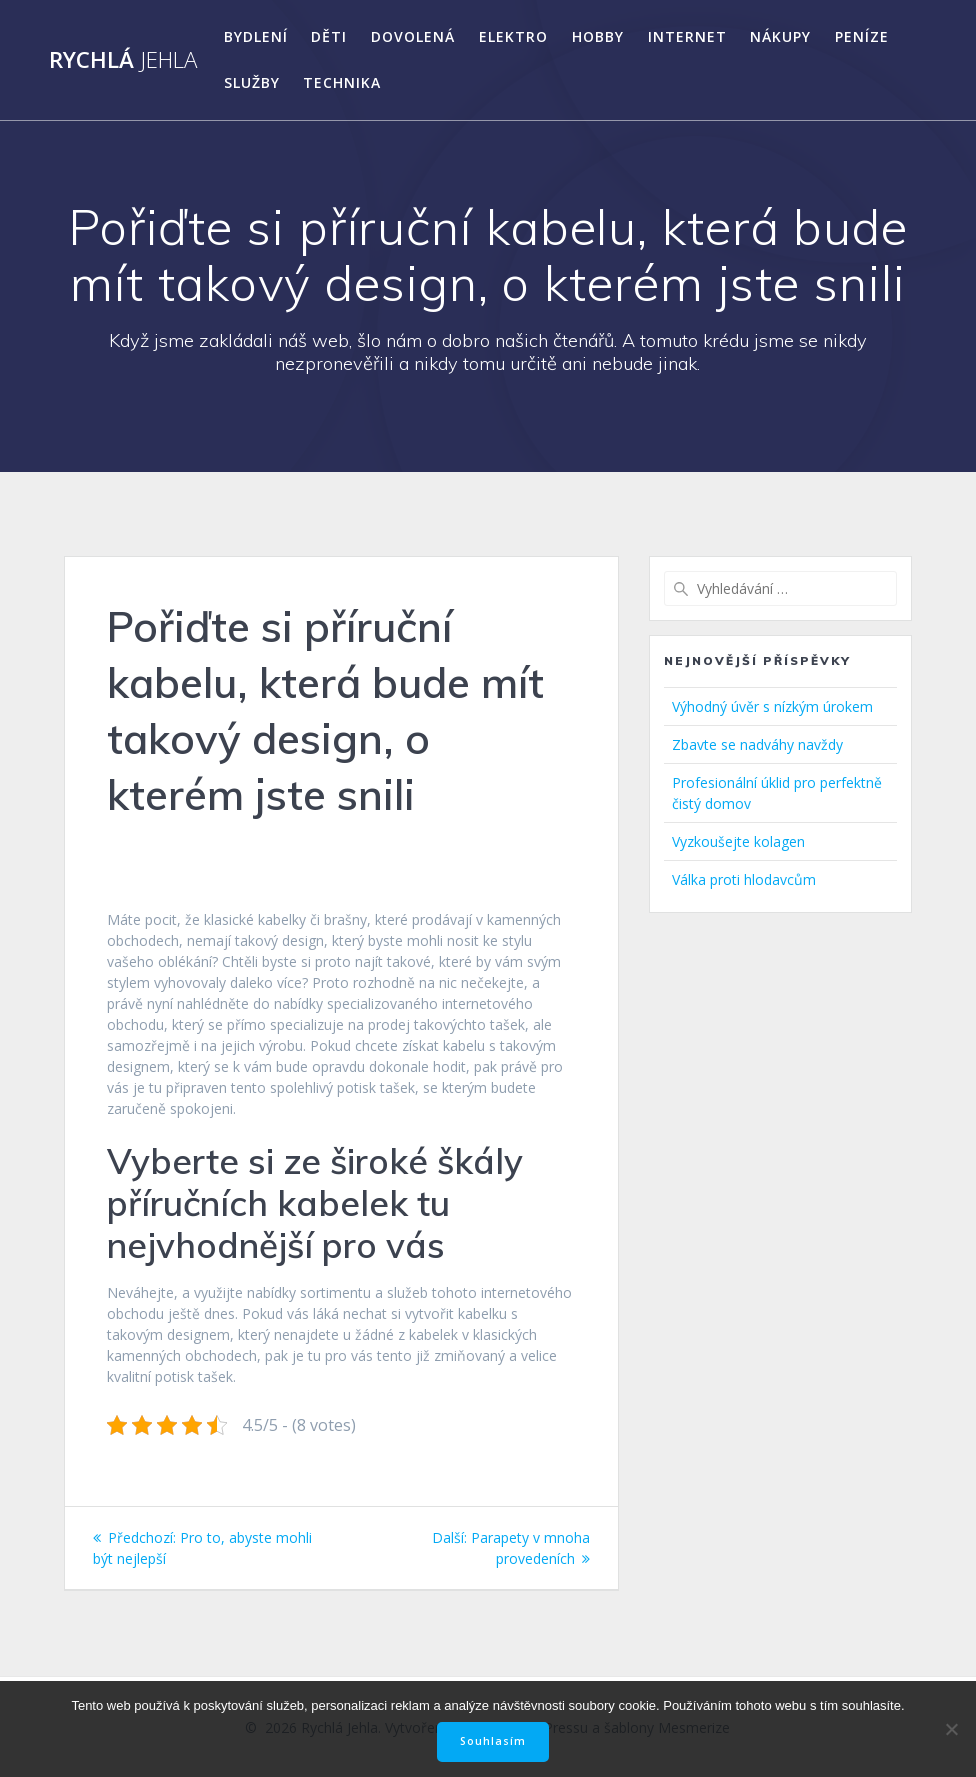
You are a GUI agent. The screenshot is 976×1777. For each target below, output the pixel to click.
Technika (342, 82)
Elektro (513, 36)
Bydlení (256, 36)
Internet (687, 36)
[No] (951, 1729)
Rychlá (123, 60)
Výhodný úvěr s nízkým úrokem (772, 706)
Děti (329, 36)
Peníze (862, 36)
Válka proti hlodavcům (744, 879)
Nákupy (780, 36)
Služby (252, 82)
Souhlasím (493, 1741)
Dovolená (413, 36)
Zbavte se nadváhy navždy (757, 744)
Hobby (598, 36)
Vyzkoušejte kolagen (738, 841)
